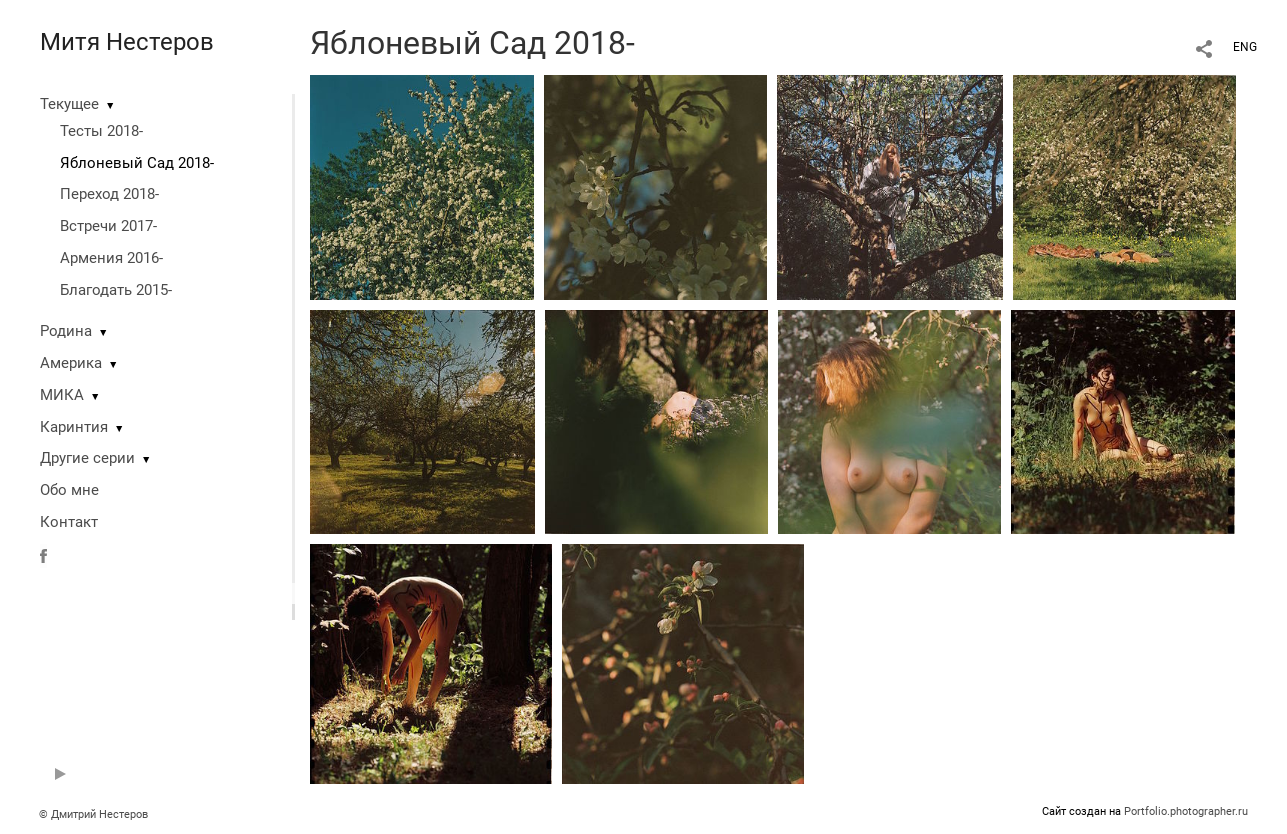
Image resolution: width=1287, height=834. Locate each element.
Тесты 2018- (101, 131)
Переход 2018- (109, 194)
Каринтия (74, 427)
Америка (71, 363)
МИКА (62, 395)
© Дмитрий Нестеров (95, 814)
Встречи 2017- (108, 226)
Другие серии (87, 458)
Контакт (69, 522)
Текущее (69, 104)
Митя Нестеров (127, 42)
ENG (1245, 47)
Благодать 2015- (116, 290)
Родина (66, 331)
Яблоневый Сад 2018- (137, 163)
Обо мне (69, 490)
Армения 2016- (111, 258)
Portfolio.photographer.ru (1186, 811)
